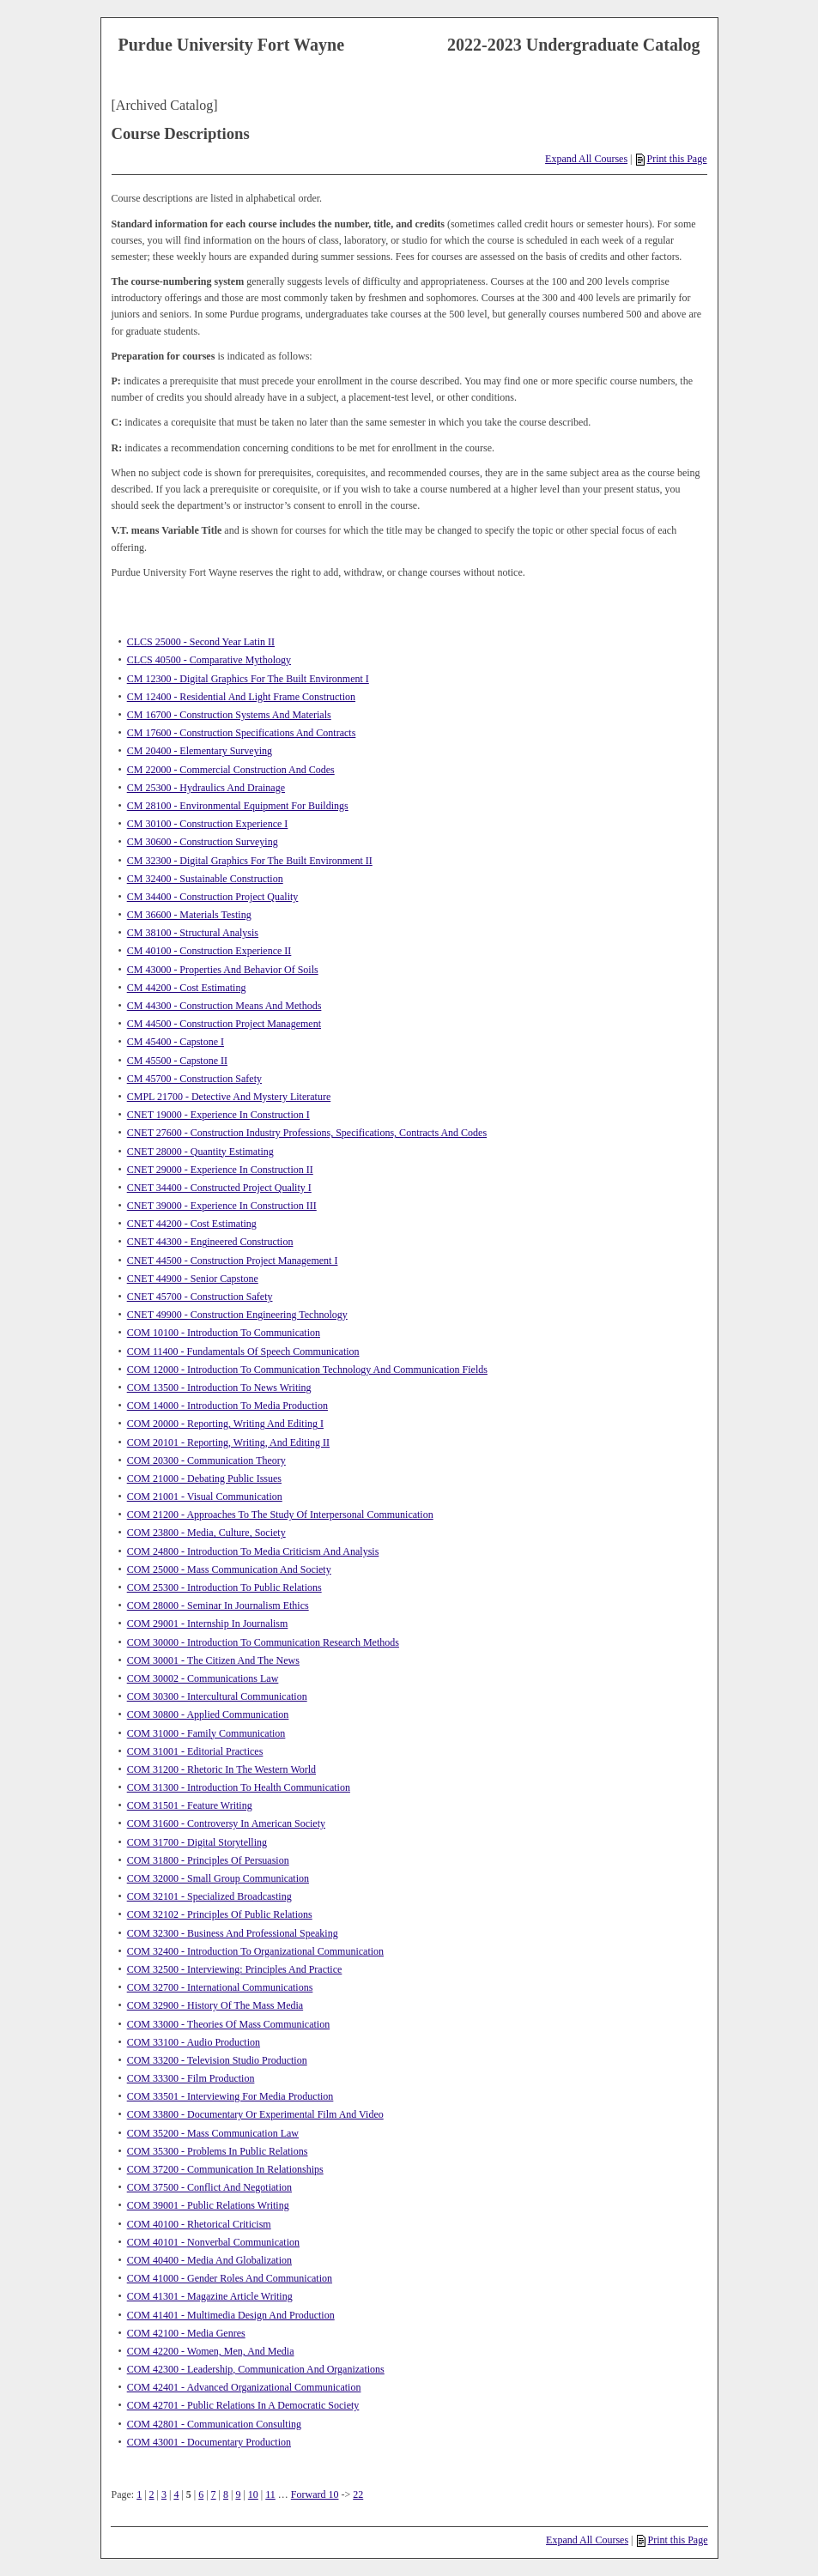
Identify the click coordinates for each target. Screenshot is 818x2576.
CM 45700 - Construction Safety (194, 1079)
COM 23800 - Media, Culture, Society (206, 1533)
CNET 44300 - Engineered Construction (210, 1242)
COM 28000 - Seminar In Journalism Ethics (218, 1605)
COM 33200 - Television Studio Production (217, 2060)
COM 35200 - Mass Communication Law (213, 2133)
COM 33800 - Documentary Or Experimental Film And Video (255, 2114)
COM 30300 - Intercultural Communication (217, 1696)
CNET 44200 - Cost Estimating (192, 1224)
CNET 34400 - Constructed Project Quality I (219, 1188)
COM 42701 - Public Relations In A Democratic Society (243, 2405)
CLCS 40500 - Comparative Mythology (209, 660)
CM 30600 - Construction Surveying (202, 842)
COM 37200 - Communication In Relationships (225, 2169)
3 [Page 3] (164, 2494)
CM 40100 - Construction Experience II (209, 951)
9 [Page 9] (237, 2494)
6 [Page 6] (200, 2494)
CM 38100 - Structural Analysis (192, 933)
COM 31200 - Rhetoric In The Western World (221, 1769)
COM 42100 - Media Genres (186, 2333)
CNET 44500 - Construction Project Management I (232, 1261)
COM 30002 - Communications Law (203, 1678)
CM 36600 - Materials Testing (189, 915)
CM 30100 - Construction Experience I (207, 824)
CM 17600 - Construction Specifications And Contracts (241, 733)
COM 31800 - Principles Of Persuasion (208, 1860)
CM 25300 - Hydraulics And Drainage (206, 788)
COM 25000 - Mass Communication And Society (229, 1569)
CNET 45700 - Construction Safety (200, 1297)
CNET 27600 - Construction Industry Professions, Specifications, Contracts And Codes (307, 1133)
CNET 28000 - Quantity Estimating (200, 1152)
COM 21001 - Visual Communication (204, 1497)
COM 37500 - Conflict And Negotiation (209, 2187)
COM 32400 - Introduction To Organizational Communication (255, 1951)
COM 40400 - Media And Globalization (209, 2260)
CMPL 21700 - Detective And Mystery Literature (229, 1097)
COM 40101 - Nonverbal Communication (213, 2242)
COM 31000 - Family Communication (206, 1733)
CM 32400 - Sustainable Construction (205, 879)
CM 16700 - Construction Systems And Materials (229, 715)
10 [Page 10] (253, 2494)
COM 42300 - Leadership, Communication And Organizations (256, 2369)
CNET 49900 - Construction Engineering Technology (237, 1315)
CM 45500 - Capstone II (177, 1061)
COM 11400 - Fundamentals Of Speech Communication (243, 1351)
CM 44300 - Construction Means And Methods (224, 1006)
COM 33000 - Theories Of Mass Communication (228, 2024)
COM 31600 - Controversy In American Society (226, 1823)
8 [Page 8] (225, 2494)
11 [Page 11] (270, 2494)
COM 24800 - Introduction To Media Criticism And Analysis (253, 1551)
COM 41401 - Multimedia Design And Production (231, 2315)
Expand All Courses (586, 159)
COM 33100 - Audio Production (193, 2042)
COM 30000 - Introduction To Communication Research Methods (263, 1642)
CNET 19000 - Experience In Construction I (218, 1115)
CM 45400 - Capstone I (175, 1042)
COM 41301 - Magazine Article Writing (210, 2296)
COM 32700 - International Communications (220, 1987)
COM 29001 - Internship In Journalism (207, 1624)
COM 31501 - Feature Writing (189, 1805)
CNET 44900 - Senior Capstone (192, 1279)
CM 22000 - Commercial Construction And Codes (231, 770)
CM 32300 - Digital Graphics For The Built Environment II (250, 861)
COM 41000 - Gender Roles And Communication (229, 2278)
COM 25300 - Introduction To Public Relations (224, 1587)
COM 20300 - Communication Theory (206, 1460)
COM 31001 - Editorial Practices (195, 1751)
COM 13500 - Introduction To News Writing (219, 1388)
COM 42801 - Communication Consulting (214, 2424)
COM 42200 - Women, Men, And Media (210, 2351)
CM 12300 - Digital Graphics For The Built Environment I (248, 679)
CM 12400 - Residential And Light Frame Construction (241, 697)
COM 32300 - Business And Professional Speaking (232, 1933)
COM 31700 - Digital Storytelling (197, 1842)
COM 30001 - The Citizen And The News (213, 1660)
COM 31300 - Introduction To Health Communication (238, 1787)
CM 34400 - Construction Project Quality (213, 897)
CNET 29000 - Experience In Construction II (220, 1170)
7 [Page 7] (213, 2494)
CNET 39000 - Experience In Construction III (222, 1206)
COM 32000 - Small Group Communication (218, 1878)
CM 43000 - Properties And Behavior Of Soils (222, 970)
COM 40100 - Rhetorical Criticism (199, 2224)
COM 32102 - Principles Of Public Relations (219, 1914)
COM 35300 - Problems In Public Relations (217, 2151)
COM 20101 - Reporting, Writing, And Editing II (228, 1442)
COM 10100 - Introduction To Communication (223, 1333)
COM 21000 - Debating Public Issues (204, 1478)
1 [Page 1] (139, 2494)
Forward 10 (315, 2494)
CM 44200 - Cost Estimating (186, 988)
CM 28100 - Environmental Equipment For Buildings (237, 806)
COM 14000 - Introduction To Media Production (227, 1406)
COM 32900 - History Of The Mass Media (215, 2005)
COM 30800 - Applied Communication (208, 1714)
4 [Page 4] (176, 2494)
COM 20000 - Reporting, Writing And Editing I (225, 1424)
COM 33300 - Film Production (191, 2078)
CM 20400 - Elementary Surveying (199, 751)
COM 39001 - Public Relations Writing (208, 2205)
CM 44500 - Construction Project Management (224, 1024)
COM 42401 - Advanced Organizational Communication (244, 2387)
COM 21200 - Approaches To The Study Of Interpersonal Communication (280, 1515)
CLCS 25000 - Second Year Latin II (201, 642)
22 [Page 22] (358, 2494)
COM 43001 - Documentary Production (209, 2442)
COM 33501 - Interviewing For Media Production (230, 2096)
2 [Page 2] (152, 2494)
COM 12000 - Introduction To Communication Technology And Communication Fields (307, 1370)
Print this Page (671, 159)
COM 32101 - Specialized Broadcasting (209, 1896)
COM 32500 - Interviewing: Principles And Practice (234, 1969)
